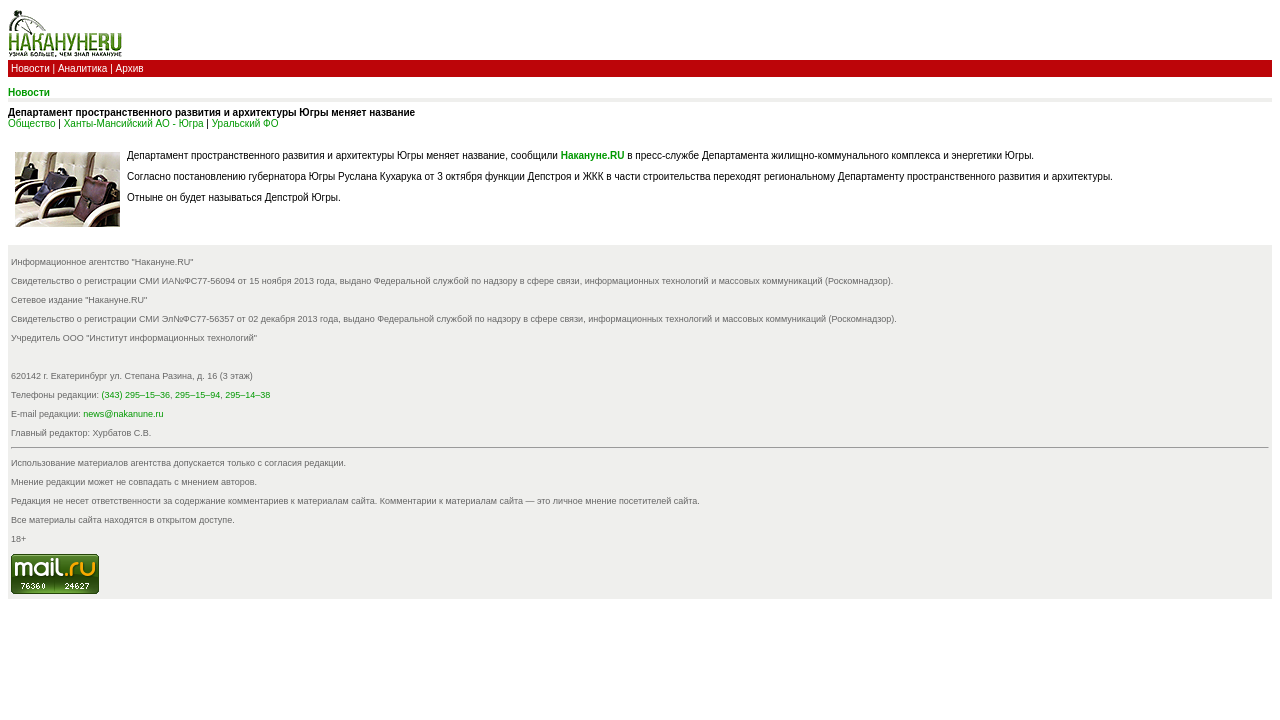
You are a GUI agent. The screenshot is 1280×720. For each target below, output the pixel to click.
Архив (130, 68)
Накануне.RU (593, 155)
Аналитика (83, 68)
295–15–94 (197, 395)
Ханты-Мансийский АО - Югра (134, 123)
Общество (32, 123)
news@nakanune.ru (123, 414)
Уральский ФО (245, 123)
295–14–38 (247, 395)
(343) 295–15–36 (136, 395)
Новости (30, 68)
